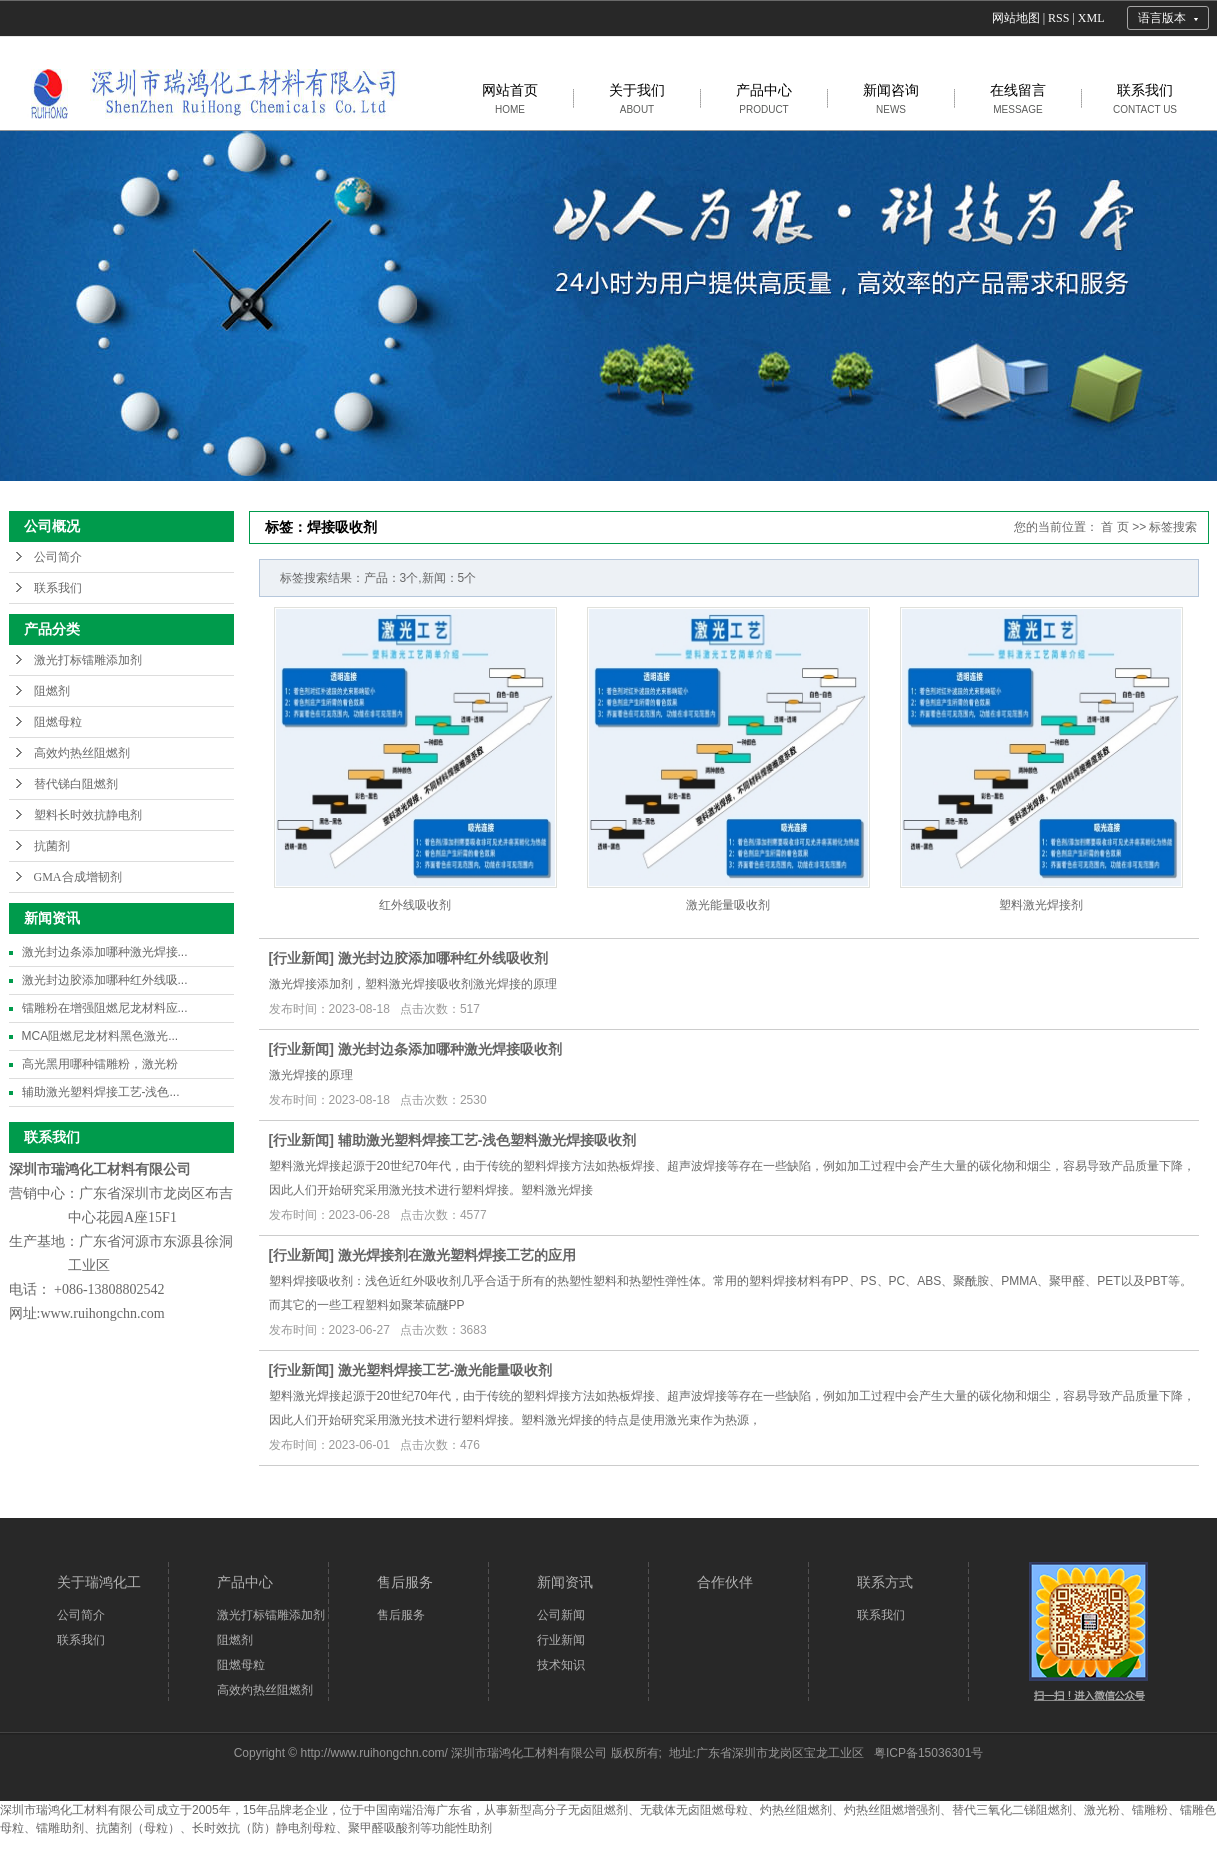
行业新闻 (301, 958)
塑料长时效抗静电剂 (88, 815)
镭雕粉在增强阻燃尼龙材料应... (105, 1008)
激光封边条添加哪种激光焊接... (105, 952)
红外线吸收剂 (415, 905)
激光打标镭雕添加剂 (88, 660)
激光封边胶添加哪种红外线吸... (105, 980)
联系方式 (885, 1582)
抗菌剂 (52, 846)
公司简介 (58, 557)
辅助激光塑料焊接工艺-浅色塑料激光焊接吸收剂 (487, 1140)
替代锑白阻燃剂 (76, 784)
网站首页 (510, 98)
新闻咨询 (891, 98)
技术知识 (561, 1665)
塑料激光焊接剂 (1041, 905)
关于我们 (637, 98)
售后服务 (405, 1582)
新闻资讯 (565, 1582)
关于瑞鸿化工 (99, 1582)
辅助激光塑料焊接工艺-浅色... (101, 1092)
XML (1091, 18)
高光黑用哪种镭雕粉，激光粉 (100, 1064)
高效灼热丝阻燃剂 (82, 753)
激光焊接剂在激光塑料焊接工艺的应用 (457, 1255)
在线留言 (1018, 98)
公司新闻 (561, 1615)
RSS (1058, 18)
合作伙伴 (725, 1582)
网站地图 (1016, 18)
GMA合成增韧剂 (78, 877)
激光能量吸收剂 (728, 905)
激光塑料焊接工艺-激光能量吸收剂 (445, 1370)
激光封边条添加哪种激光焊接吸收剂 (450, 1049)
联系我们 (1145, 98)
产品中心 (764, 98)
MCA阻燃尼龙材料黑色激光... (100, 1036)
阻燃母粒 (58, 722)
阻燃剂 (52, 691)
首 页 (1114, 527)
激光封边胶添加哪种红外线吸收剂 (443, 958)
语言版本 (1162, 18)
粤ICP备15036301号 (928, 1753)
